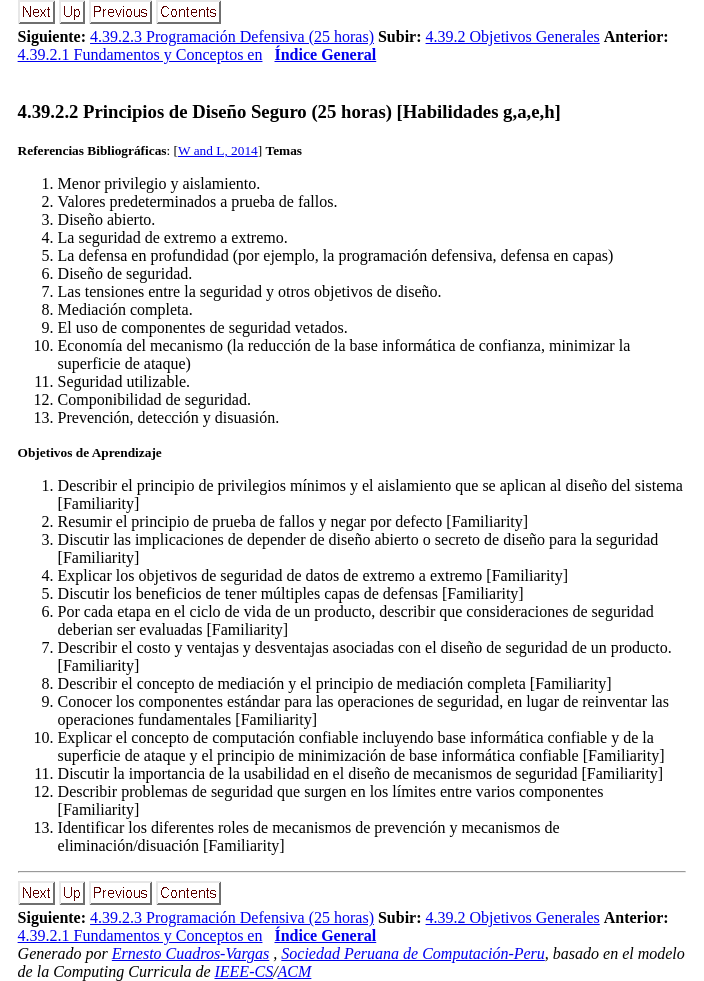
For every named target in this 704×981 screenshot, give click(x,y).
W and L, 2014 (218, 150)
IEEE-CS (243, 971)
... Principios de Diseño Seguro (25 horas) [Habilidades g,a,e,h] (289, 111)
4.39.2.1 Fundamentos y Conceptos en (140, 54)
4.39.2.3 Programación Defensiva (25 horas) (232, 36)
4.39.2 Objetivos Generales (513, 36)
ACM (295, 971)
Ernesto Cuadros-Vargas (191, 953)
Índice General (325, 54)
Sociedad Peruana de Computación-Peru (413, 953)
